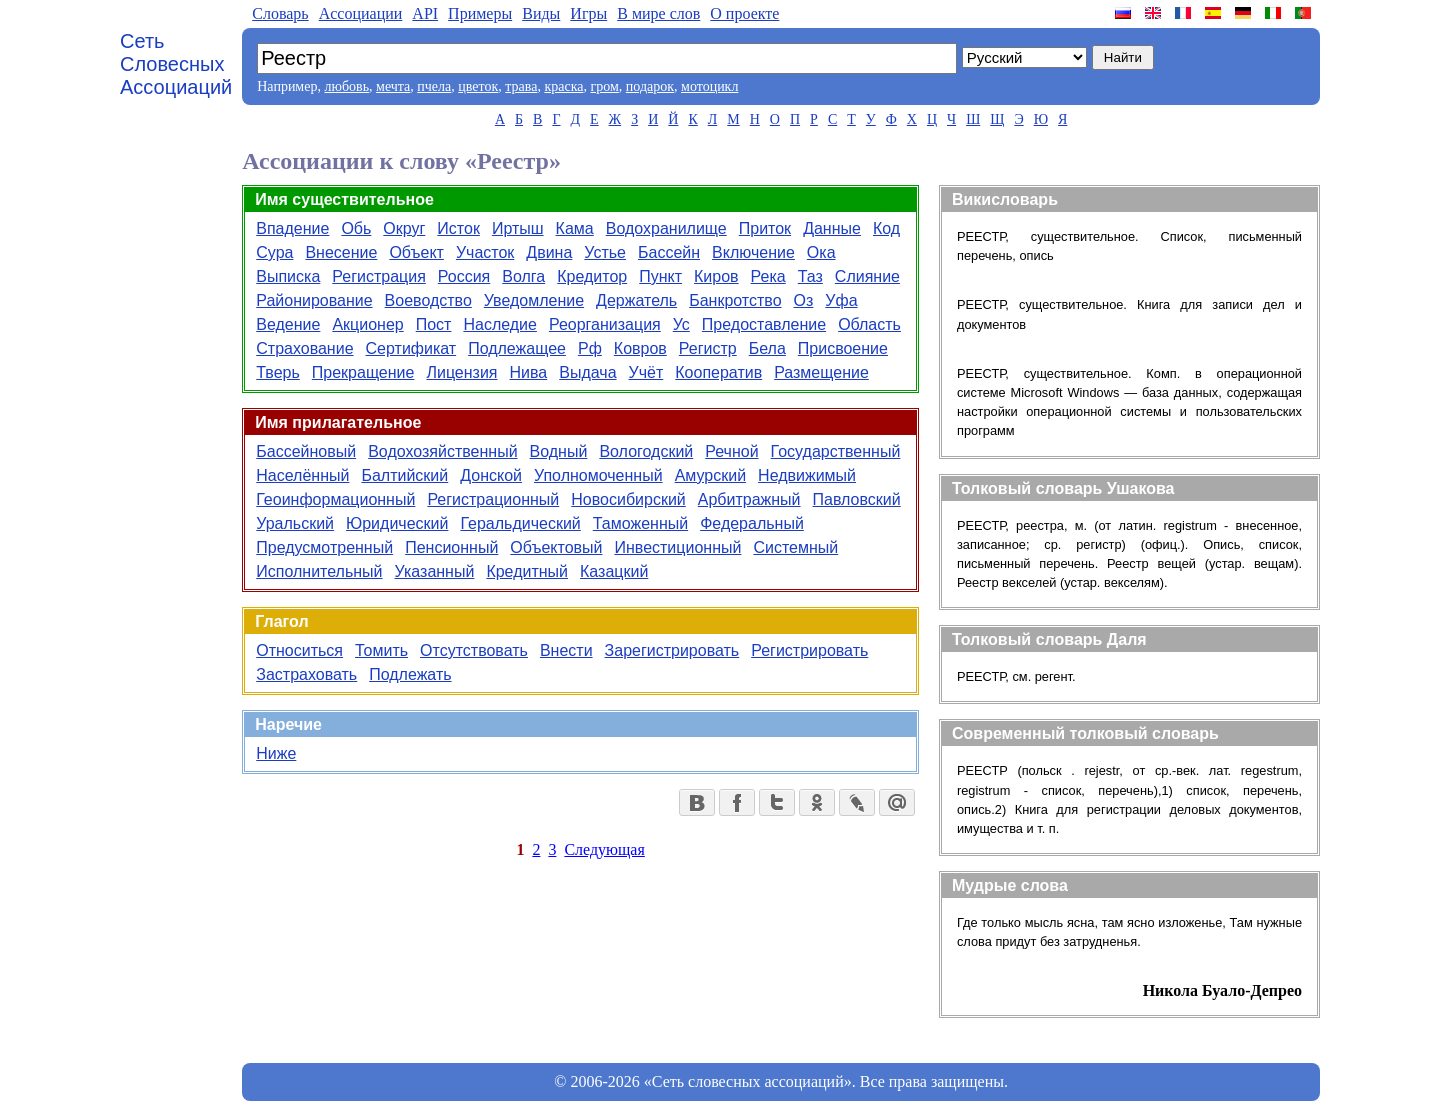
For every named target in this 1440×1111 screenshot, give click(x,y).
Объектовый (556, 547)
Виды (541, 13)
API (425, 13)
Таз (810, 276)
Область (869, 324)
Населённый (302, 475)
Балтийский (404, 475)
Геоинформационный (335, 499)
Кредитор (592, 276)
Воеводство (428, 300)
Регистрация (379, 276)
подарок (650, 86)
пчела (434, 86)
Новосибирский (628, 499)
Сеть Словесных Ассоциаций (176, 64)
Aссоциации (361, 13)
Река (768, 276)
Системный (795, 547)
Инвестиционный (677, 547)
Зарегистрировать (672, 650)
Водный (559, 451)
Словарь (280, 13)
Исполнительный (319, 571)
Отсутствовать (474, 650)
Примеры (480, 13)
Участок (485, 252)
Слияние (867, 276)
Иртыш (518, 228)
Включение (753, 252)
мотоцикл (709, 86)
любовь (346, 86)
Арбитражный (749, 499)
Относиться (299, 650)
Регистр (708, 348)
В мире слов (658, 13)
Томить (381, 650)
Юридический (397, 523)
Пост (434, 324)
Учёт (646, 372)
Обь (356, 228)
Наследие (500, 324)
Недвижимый (807, 475)
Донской (491, 475)
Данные (832, 228)
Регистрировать (809, 650)
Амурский (710, 475)
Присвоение (843, 348)
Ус (681, 324)
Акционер (367, 324)
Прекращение (363, 372)
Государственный (836, 451)
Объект (416, 252)
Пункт (660, 276)
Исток (458, 228)
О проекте (744, 13)
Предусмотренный (324, 547)
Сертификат (411, 348)
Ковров (640, 348)
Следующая (604, 849)
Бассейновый (306, 451)
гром (604, 86)
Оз (804, 300)
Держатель (636, 300)
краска (563, 86)
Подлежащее (517, 348)
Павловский (857, 499)
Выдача (587, 372)
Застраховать (306, 674)
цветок (478, 86)
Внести (566, 650)
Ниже (276, 753)
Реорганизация (605, 324)
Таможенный (640, 523)
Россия (464, 276)
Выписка (288, 276)
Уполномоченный (598, 475)
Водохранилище (666, 228)
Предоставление (764, 324)
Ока (821, 252)
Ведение (288, 324)
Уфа (841, 300)
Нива (529, 372)
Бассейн (669, 252)
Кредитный (527, 571)
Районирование (314, 300)
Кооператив (718, 372)
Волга (523, 276)
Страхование (304, 348)
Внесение (341, 252)
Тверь (278, 372)
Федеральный (752, 523)
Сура (274, 252)
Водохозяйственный (442, 451)
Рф (590, 348)
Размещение (821, 372)
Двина (549, 252)
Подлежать (410, 674)
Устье (605, 252)
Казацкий (614, 571)
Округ (404, 228)
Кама (575, 228)
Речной (731, 451)
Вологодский (646, 451)
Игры (588, 13)
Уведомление (534, 300)
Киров (716, 276)
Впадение (292, 228)
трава (521, 86)
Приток (765, 228)
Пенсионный (451, 547)
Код (886, 228)
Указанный (435, 571)
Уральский (295, 523)
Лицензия (461, 372)
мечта (393, 86)
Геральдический (520, 523)
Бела (767, 348)
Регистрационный (493, 499)
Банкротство (735, 300)
